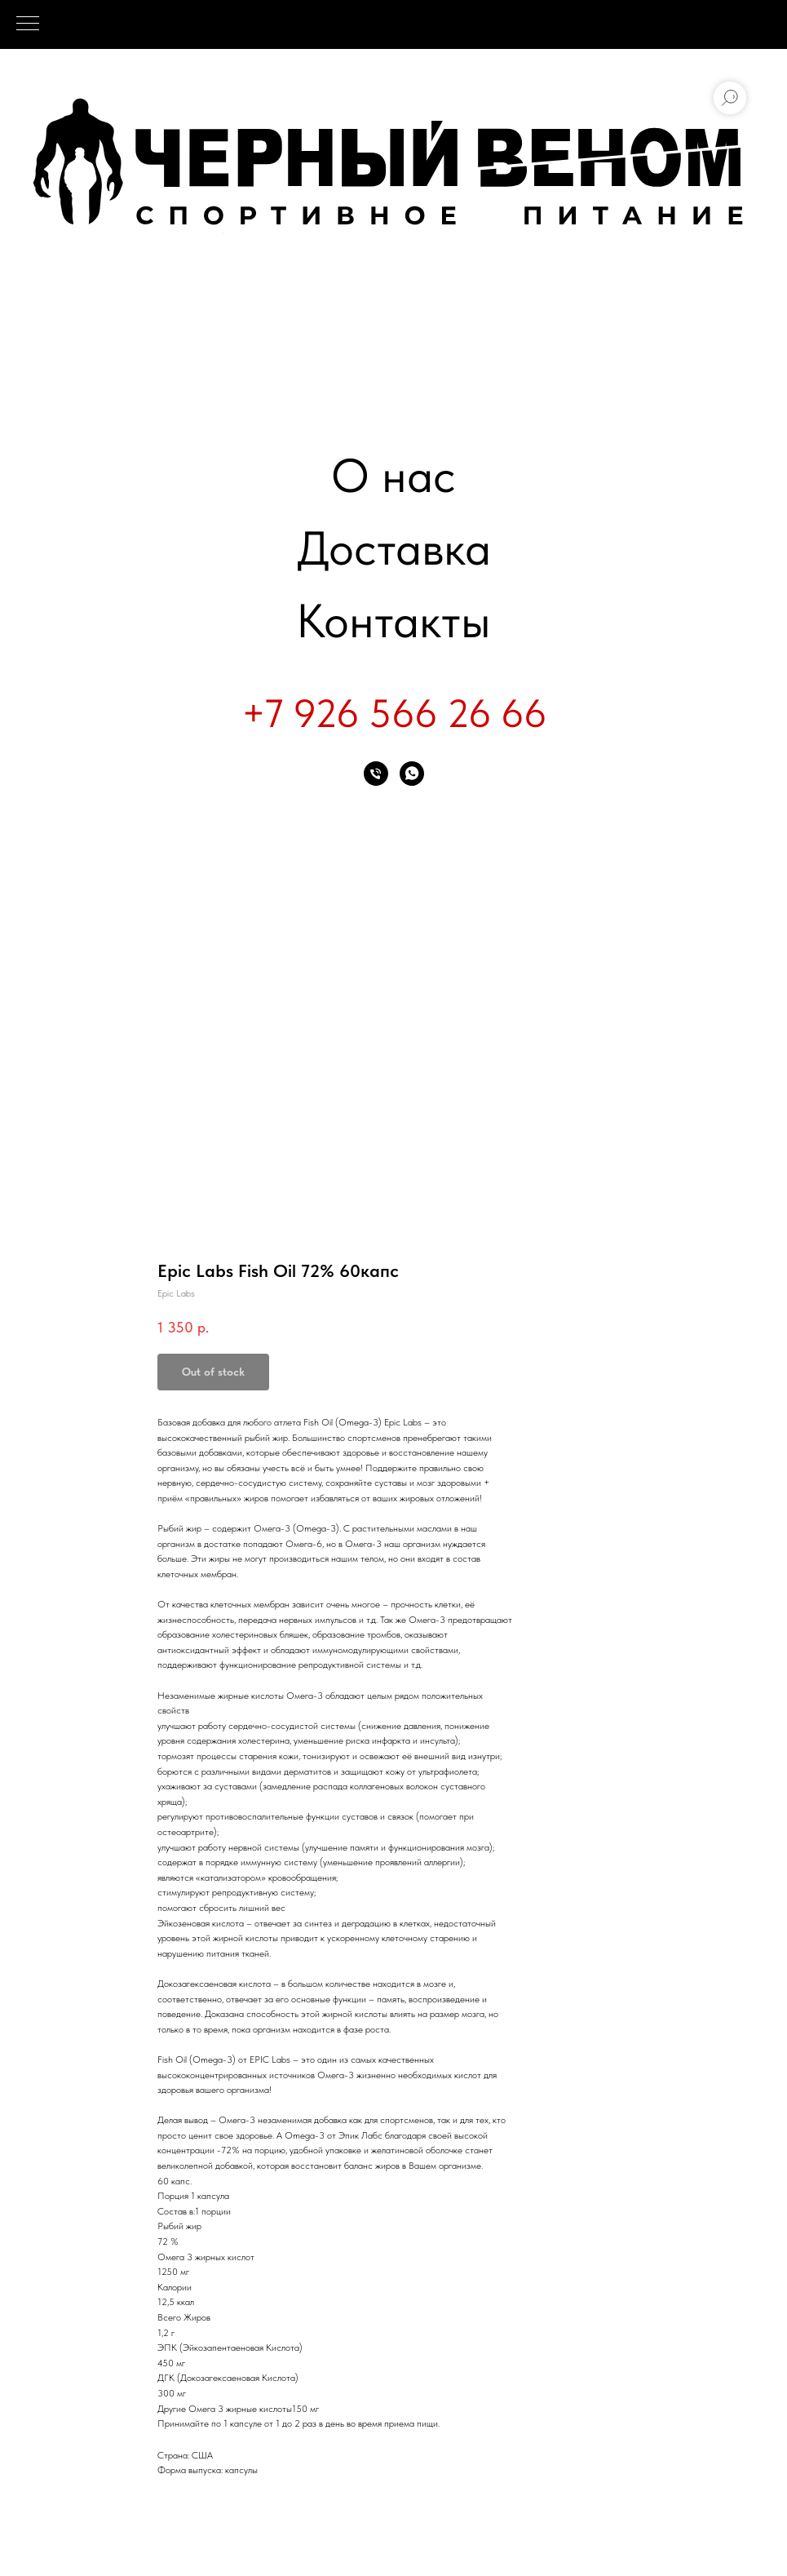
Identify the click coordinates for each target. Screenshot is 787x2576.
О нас (393, 475)
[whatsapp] (412, 773)
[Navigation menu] (27, 24)
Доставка (394, 548)
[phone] (376, 773)
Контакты (393, 620)
